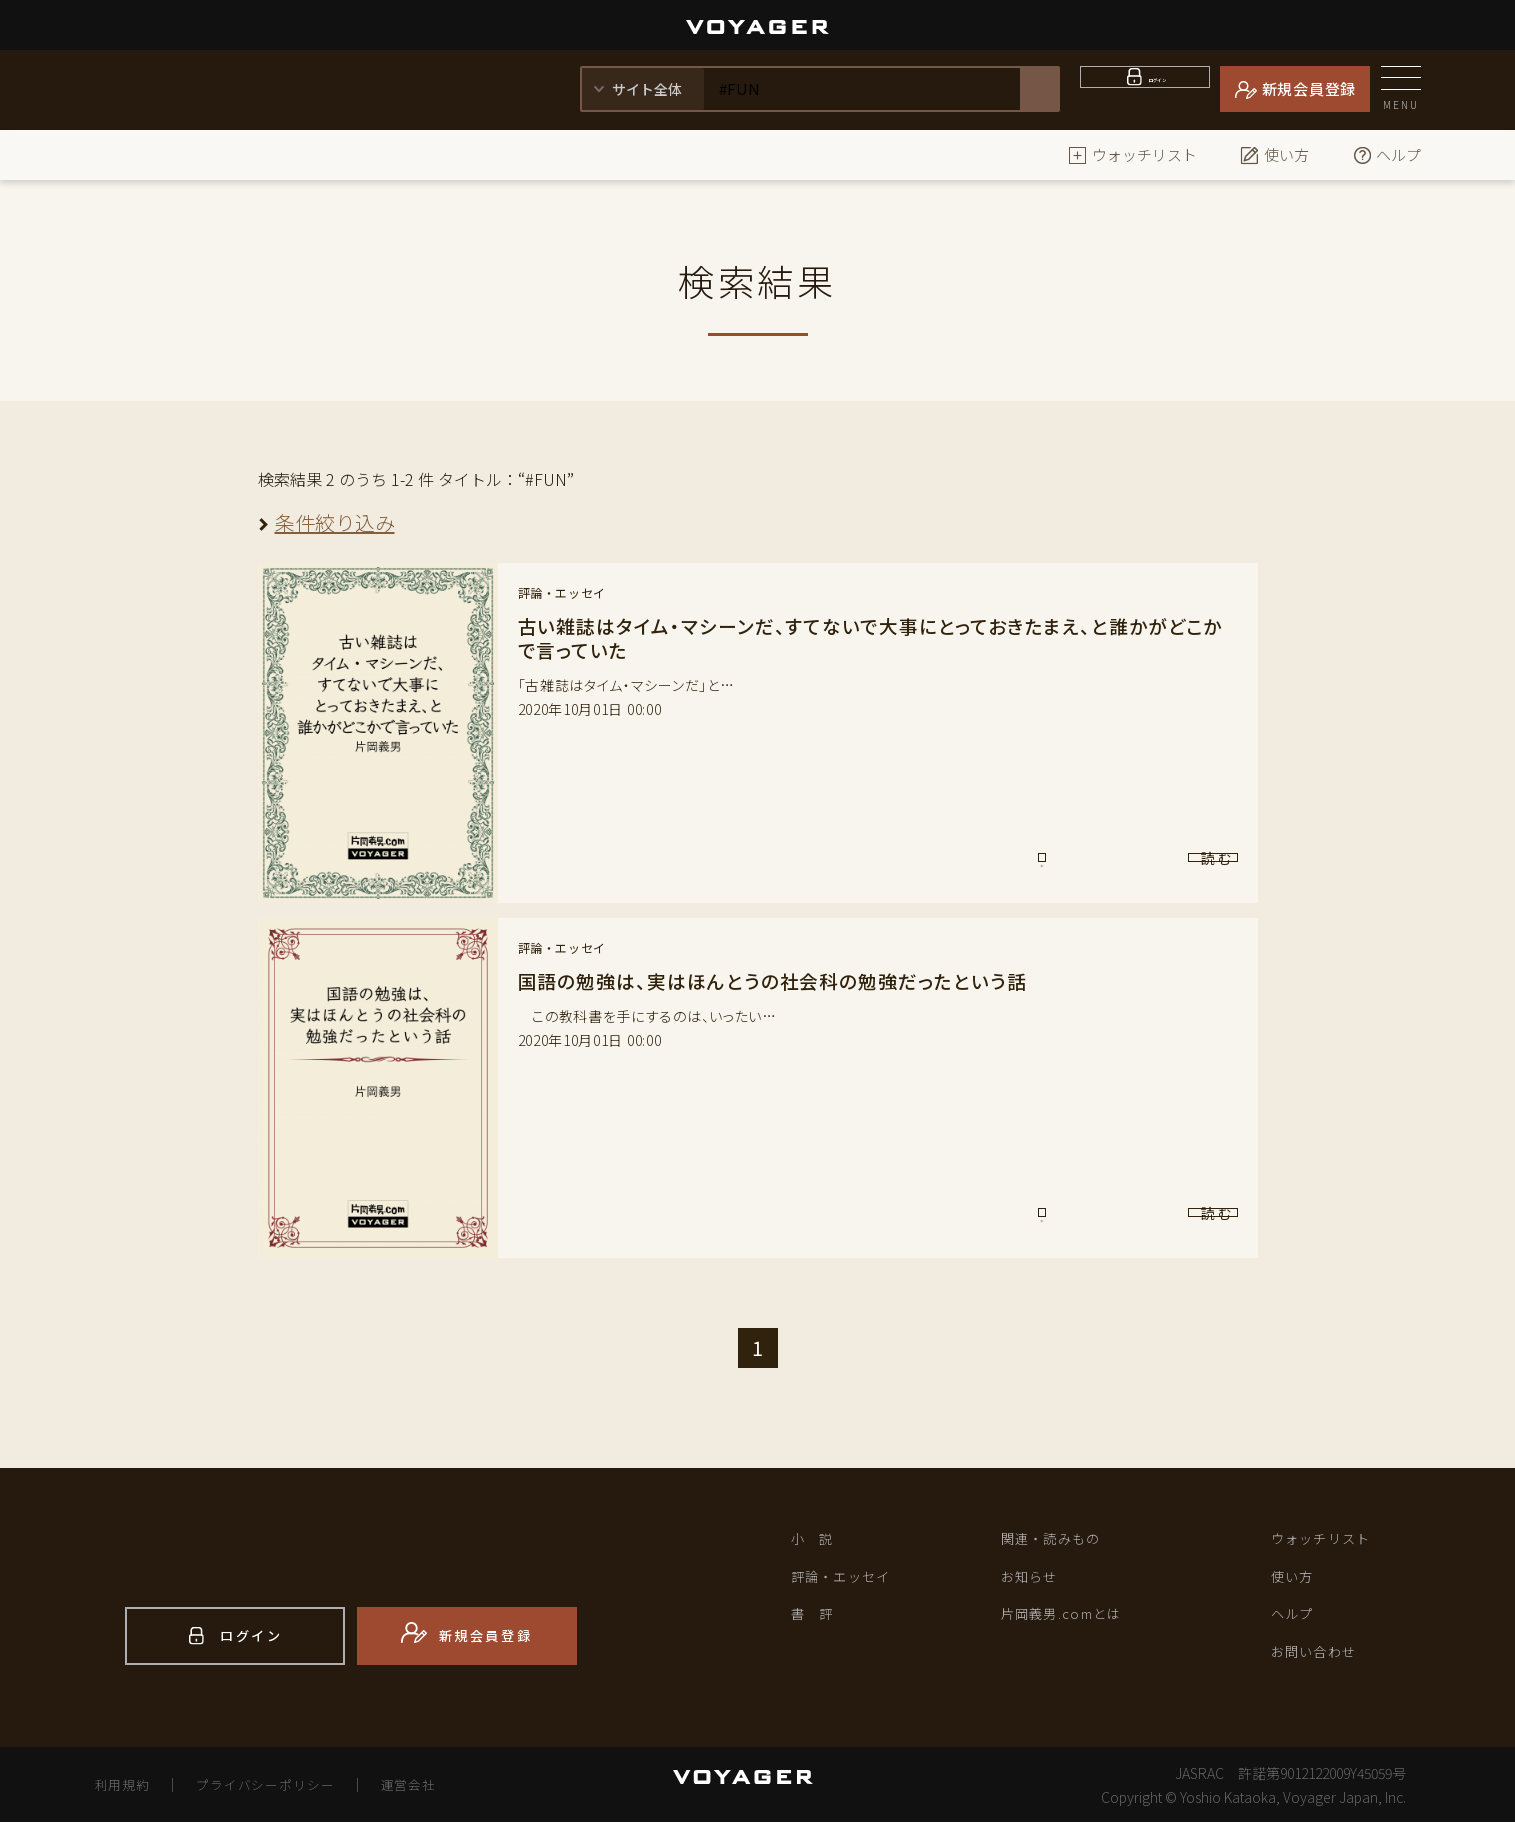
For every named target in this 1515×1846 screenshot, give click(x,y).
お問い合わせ (1324, 1668)
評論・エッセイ (852, 1584)
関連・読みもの (1062, 1541)
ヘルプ (1386, 154)
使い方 (1274, 154)
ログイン (1157, 88)
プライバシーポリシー (279, 1808)
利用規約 (126, 1808)
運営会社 (434, 1808)
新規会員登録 (1309, 88)
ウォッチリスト (1132, 154)
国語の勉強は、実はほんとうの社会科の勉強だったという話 (786, 980)
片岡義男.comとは (1075, 1626)
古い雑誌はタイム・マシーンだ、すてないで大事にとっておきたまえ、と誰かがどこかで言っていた (868, 637)
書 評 (817, 1626)
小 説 (817, 1541)
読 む (1154, 867)
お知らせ (1036, 1584)
